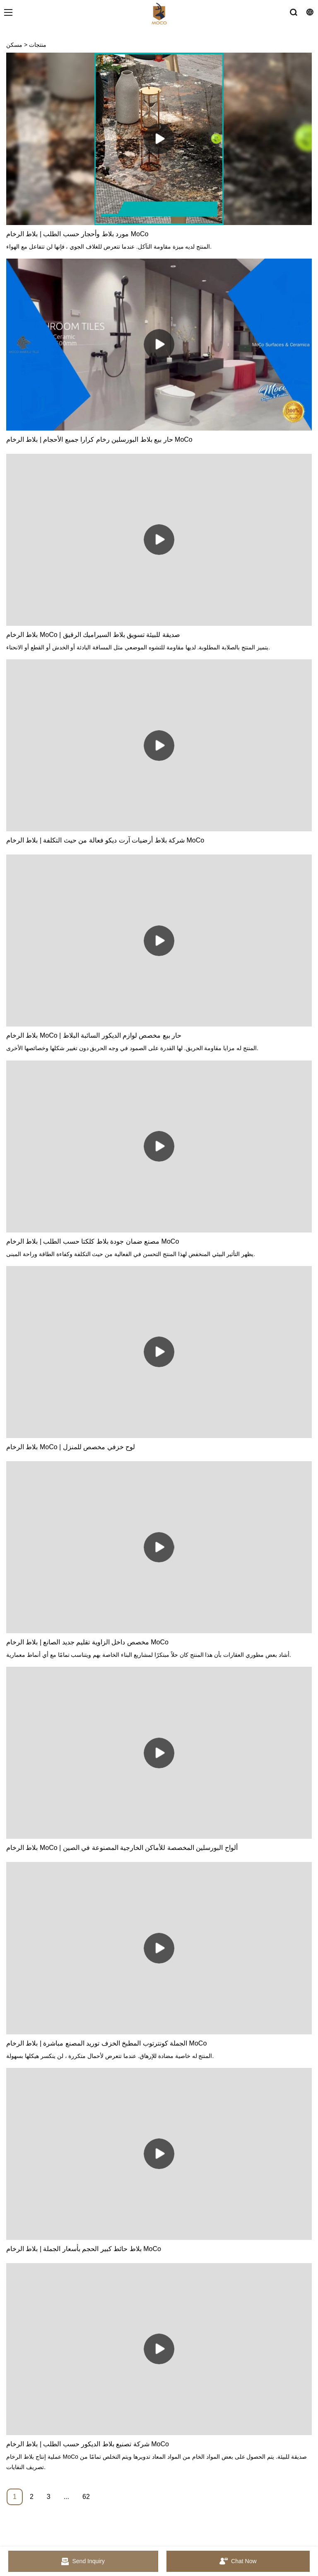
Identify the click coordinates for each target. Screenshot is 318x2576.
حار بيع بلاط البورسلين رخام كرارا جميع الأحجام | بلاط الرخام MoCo (99, 439)
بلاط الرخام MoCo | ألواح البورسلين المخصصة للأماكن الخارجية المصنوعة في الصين (122, 1847)
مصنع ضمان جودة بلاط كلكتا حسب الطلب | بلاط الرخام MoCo (92, 1241)
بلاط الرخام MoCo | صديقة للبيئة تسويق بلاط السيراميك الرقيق (93, 634)
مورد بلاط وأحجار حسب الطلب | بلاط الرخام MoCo (77, 233)
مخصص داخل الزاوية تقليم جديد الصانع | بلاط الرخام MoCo (87, 1642)
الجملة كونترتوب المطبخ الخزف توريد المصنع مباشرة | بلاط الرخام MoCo (106, 2043)
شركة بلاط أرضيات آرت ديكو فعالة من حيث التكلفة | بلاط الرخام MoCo (105, 840)
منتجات (37, 44)
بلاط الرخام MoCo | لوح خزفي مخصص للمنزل (70, 1446)
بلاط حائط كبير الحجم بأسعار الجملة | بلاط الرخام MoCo (83, 2248)
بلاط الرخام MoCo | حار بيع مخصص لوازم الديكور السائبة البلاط (93, 1035)
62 (86, 2496)
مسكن (14, 44)
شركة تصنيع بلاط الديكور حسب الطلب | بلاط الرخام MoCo (87, 2444)
